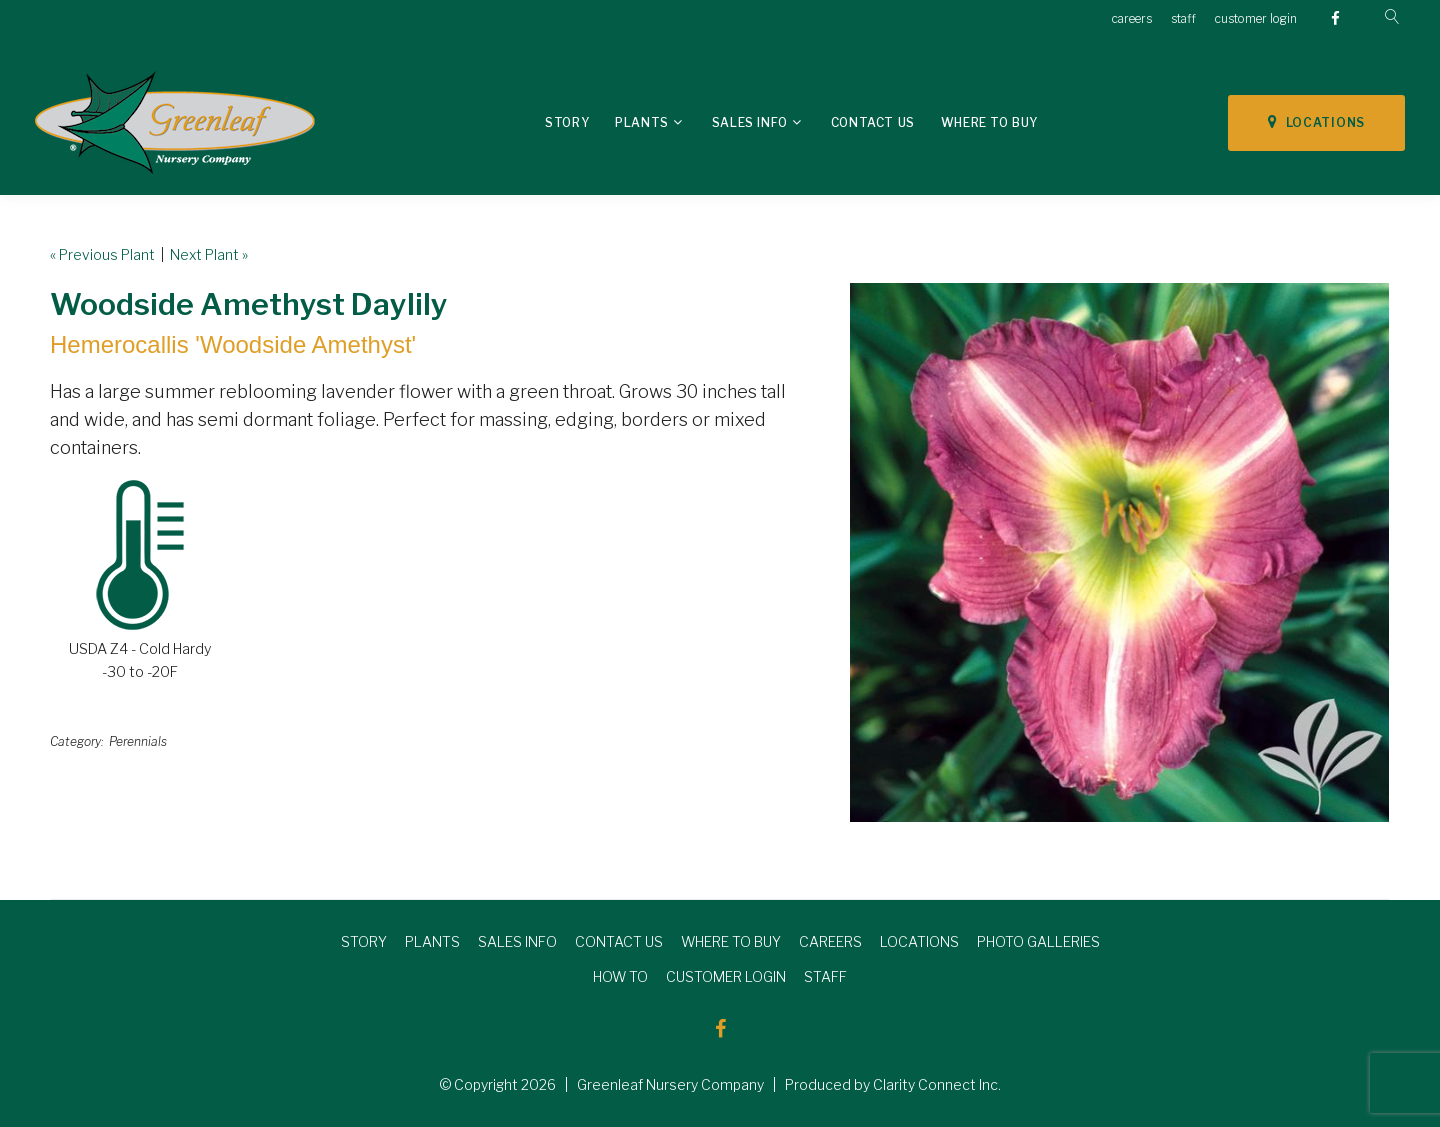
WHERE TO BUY (731, 941)
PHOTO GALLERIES (1038, 941)
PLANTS (432, 941)
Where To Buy (989, 122)
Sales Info (750, 122)
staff (1183, 18)
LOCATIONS (1316, 122)
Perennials (138, 741)
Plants (642, 122)
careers (1132, 18)
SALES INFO (517, 941)
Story (567, 122)
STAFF (825, 976)
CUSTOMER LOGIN (726, 976)
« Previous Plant (102, 254)
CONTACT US (619, 941)
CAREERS (830, 941)
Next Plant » (209, 254)
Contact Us (873, 122)
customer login (1256, 18)
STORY (364, 941)
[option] (1119, 552)
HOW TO (620, 976)
